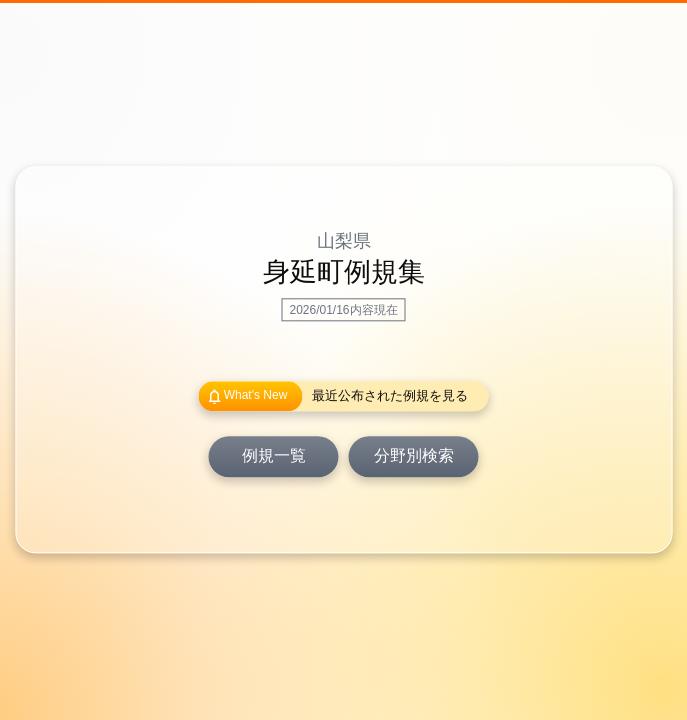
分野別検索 (414, 456)
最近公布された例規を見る (390, 396)
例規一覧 (274, 456)
